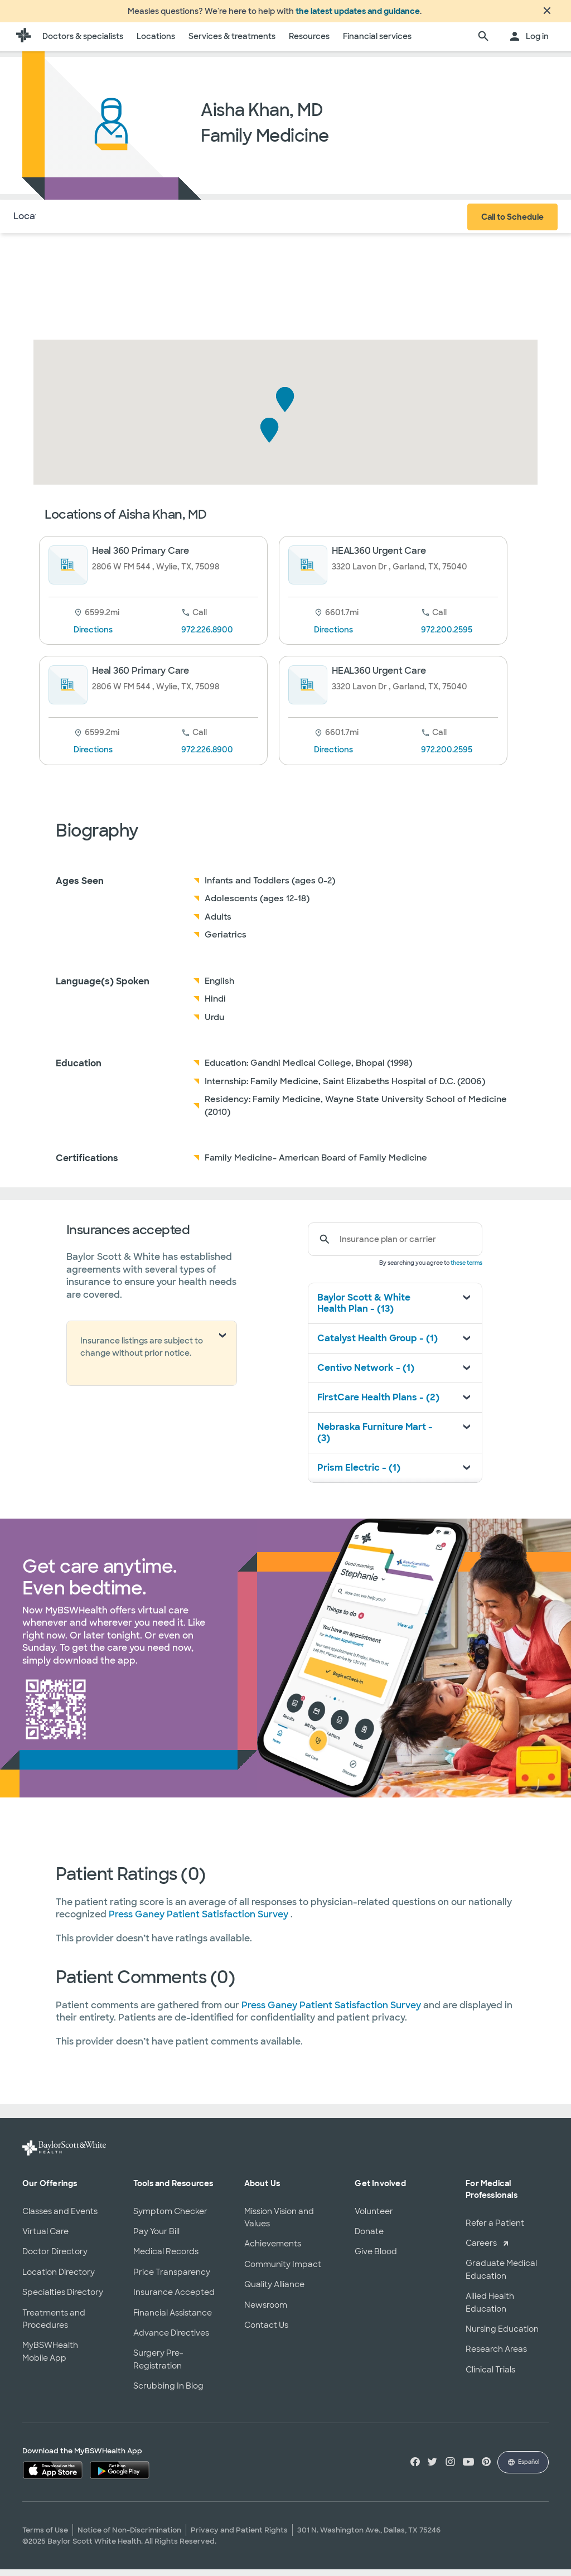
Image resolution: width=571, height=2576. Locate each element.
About (84, 223)
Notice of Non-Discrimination (129, 2536)
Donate (369, 2238)
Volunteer (374, 2218)
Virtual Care (45, 2238)
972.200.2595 (446, 636)
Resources (309, 43)
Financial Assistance (172, 2319)
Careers (481, 2250)
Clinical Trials (490, 2376)
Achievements (272, 2250)
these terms (466, 1269)
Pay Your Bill (156, 2238)
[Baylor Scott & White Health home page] (23, 43)
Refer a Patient (495, 2230)
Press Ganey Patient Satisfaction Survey (200, 1921)
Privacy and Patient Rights (239, 2536)
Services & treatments (231, 43)
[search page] (483, 43)
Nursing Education (502, 2336)
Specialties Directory (62, 2299)
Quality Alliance (274, 2291)
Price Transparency (171, 2279)
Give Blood (376, 2258)
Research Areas (496, 2356)
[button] (285, 406)
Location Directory (58, 2279)
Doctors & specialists (82, 43)
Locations (156, 43)
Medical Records (166, 2258)
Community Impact (282, 2271)
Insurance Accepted (174, 2299)
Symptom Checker (170, 2218)
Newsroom (265, 2312)
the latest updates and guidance (358, 14)
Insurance (133, 223)
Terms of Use (45, 2536)
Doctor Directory (55, 2258)
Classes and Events (60, 2218)
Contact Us (266, 2332)
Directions (93, 636)
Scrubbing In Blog (168, 2392)
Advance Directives (171, 2340)
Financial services (377, 43)
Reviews (187, 223)
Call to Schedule (512, 224)
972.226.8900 (207, 636)
